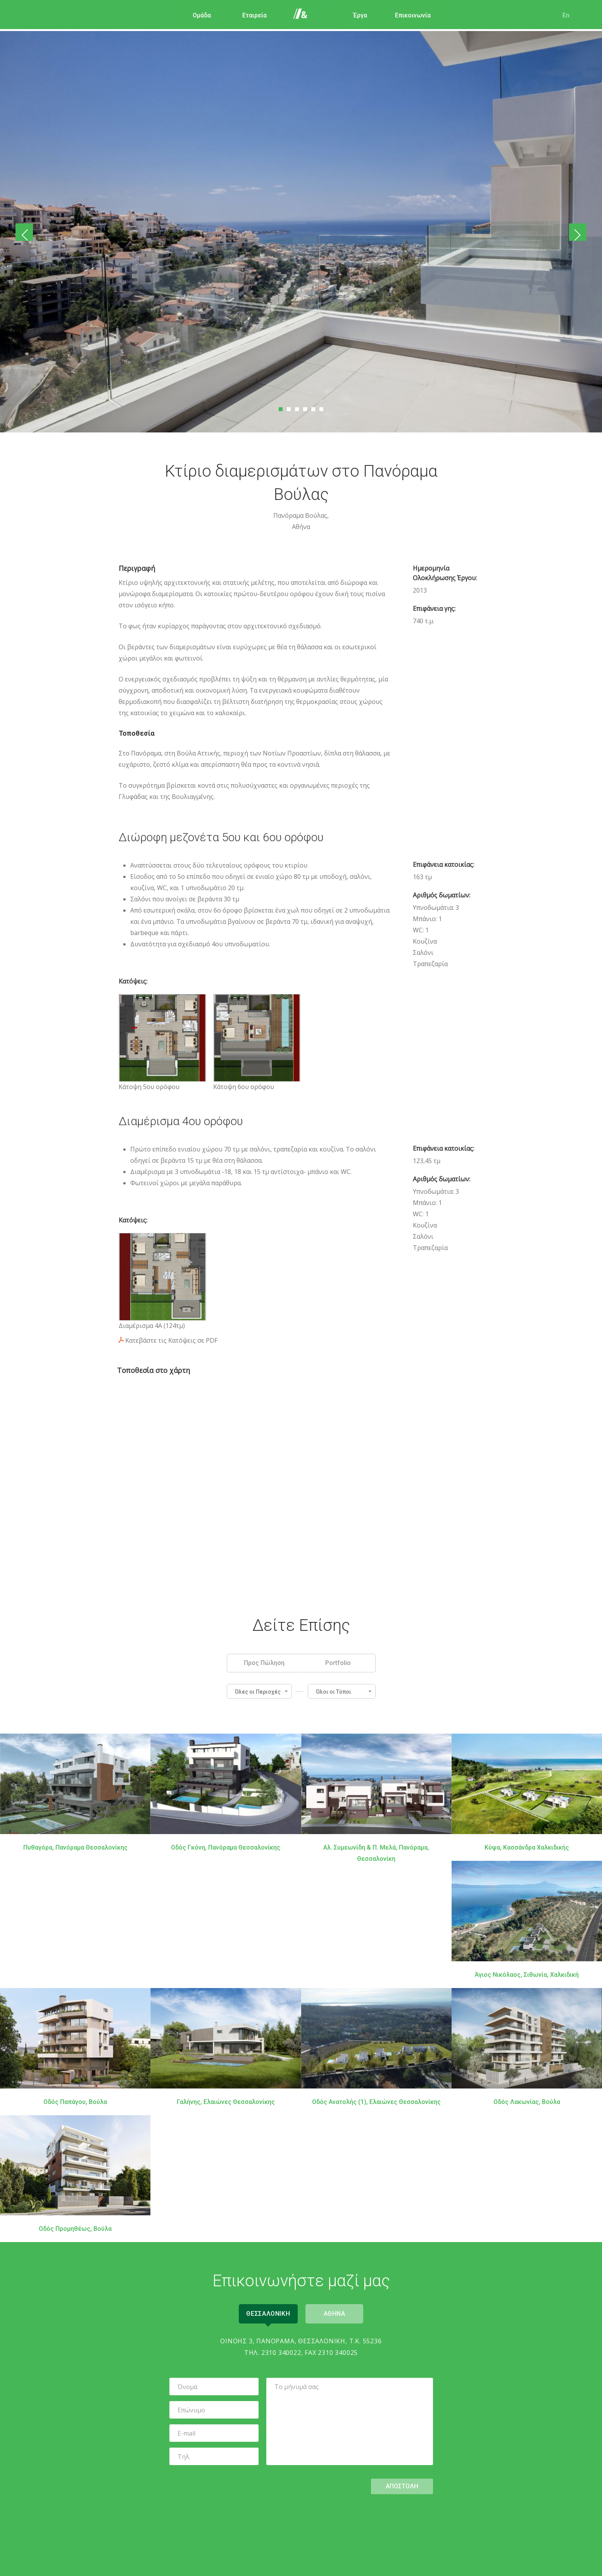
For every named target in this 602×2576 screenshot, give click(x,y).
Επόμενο (576, 232)
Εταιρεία (249, 15)
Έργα (355, 15)
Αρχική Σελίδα (301, 15)
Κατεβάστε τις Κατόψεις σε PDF (171, 1340)
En (560, 15)
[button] (259, 1690)
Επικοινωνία (407, 15)
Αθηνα (337, 2312)
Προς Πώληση (264, 1661)
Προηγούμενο (26, 232)
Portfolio (338, 1661)
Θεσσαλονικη (266, 2312)
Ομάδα (196, 15)
